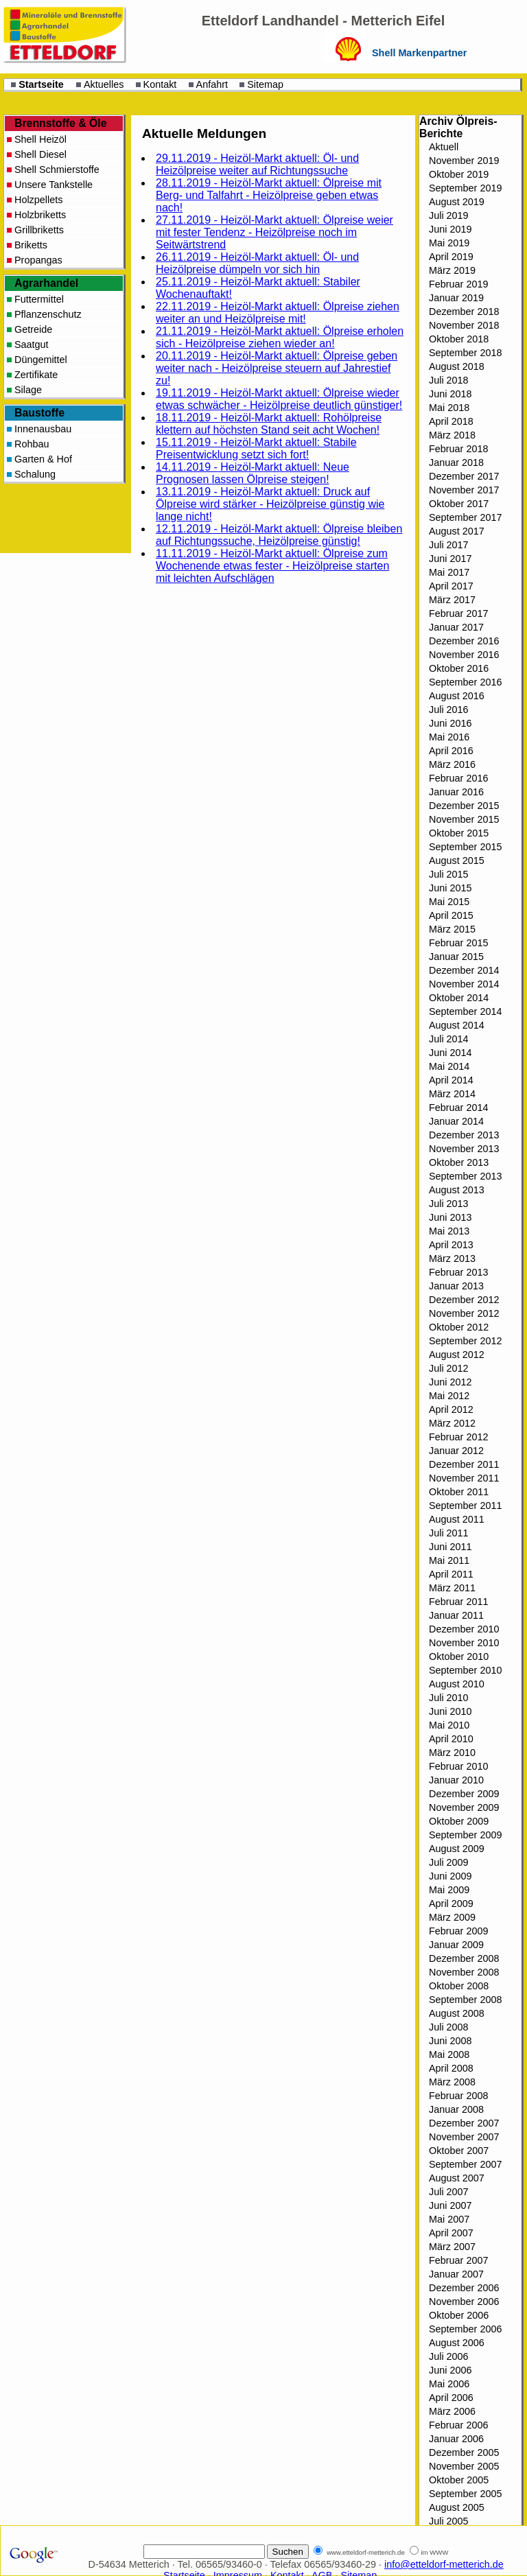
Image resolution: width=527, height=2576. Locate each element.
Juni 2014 (450, 1052)
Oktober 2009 (459, 1821)
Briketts (30, 244)
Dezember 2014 (464, 970)
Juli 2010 (449, 1697)
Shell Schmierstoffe (56, 169)
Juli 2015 (449, 874)
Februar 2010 (458, 1766)
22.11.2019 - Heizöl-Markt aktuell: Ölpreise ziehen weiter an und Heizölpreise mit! (277, 313)
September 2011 (465, 1505)
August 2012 (456, 1354)
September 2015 (465, 846)
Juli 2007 (449, 2191)
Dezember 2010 (464, 1629)
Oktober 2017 (459, 503)
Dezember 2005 (464, 2452)
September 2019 (465, 188)
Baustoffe (39, 413)
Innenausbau (42, 428)
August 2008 (456, 2013)
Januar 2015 (456, 956)
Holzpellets (38, 199)
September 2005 (465, 2493)
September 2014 (465, 1011)
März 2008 (452, 2081)
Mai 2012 (449, 1395)
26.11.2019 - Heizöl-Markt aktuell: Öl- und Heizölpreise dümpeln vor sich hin (257, 263)
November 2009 (464, 1807)
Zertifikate (36, 374)
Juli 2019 (449, 215)
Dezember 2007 (464, 2123)
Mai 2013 (449, 1231)
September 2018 (465, 352)
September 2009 (465, 1834)
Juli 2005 (449, 2521)
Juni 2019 (450, 229)
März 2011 (452, 1587)
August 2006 (456, 2342)
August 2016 (456, 695)
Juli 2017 (449, 544)
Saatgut (31, 344)
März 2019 (452, 270)
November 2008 (464, 1972)
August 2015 (456, 860)
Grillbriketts (39, 229)
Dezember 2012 (464, 1299)
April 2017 (451, 586)
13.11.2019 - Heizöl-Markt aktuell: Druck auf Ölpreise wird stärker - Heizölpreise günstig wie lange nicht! (270, 504)
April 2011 (451, 1574)
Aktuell (443, 146)
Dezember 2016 (464, 640)
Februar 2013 (458, 1272)
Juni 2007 (450, 2205)
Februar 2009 (458, 1930)
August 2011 (456, 1519)
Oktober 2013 (459, 1162)
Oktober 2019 (459, 174)
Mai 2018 (449, 407)
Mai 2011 (449, 1560)
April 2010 (451, 1738)
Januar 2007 (456, 2274)
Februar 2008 (458, 2095)
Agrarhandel (46, 283)
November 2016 (464, 654)
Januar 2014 (456, 1121)
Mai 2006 (449, 2383)
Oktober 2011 (459, 1491)
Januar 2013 (456, 1285)
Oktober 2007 (459, 2150)
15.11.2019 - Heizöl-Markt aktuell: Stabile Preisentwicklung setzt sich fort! (256, 448)
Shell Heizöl (40, 139)
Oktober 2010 (459, 1656)
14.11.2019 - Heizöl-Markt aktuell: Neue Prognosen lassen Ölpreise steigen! (252, 473)
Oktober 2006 (459, 2315)
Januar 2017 (456, 627)
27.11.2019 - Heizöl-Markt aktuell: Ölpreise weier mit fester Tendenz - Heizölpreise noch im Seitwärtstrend (274, 232)
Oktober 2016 (459, 668)
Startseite (41, 84)
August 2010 (456, 1683)
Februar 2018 (458, 448)
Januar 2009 (456, 1944)
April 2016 (451, 750)
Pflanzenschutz (48, 314)
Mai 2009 (449, 1889)
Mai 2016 (449, 736)
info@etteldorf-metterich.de (444, 2564)
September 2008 (465, 1999)
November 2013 (464, 1148)
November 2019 (464, 160)
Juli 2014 (449, 1038)
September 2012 (465, 1340)
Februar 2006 (458, 2425)
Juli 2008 (449, 2027)
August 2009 (456, 1848)
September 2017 (465, 517)
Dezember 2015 (464, 805)
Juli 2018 (449, 380)
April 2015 (451, 915)
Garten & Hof (43, 459)
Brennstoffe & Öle (60, 123)
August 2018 (456, 366)
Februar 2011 (458, 1601)
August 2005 (456, 2507)
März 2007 (452, 2246)
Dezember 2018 (464, 311)
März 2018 (452, 435)
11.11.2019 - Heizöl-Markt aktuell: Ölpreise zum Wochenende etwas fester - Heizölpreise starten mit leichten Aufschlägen (272, 566)
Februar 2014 (458, 1107)
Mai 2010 (449, 1725)
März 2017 (452, 599)
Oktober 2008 (459, 1985)
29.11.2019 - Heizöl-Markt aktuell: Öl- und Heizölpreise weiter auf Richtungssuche (257, 164)
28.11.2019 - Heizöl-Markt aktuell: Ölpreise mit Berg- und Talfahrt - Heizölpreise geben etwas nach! (269, 195)
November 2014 (464, 984)
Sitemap (265, 84)
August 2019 (456, 201)
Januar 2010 (456, 1780)
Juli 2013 (449, 1203)
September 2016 (465, 682)
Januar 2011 (456, 1615)
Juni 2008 (450, 2040)
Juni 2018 (450, 393)
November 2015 (464, 819)
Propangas (38, 260)
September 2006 (465, 2328)
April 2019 (451, 256)
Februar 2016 (458, 778)
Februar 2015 (458, 942)
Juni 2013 (450, 1217)
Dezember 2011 (464, 1464)
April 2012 (451, 1409)
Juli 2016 (449, 709)
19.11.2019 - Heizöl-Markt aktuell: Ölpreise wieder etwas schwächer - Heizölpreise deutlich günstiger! (279, 399)
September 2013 (465, 1176)
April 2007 (451, 2232)
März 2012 (452, 1423)
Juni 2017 (450, 558)
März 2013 (452, 1258)
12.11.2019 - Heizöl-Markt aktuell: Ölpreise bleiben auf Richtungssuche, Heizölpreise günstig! (279, 535)
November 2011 (464, 1478)
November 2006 (464, 2301)
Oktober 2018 (459, 338)
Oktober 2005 (459, 2479)
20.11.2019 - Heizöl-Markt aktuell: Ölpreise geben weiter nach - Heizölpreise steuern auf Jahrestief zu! (276, 368)
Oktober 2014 (459, 997)
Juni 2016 (450, 723)
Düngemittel (40, 359)
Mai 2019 (449, 242)
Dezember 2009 (464, 1793)
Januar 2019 (456, 297)
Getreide (33, 329)
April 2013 (451, 1244)
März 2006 (452, 2411)
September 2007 (465, 2164)
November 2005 (464, 2466)
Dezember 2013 (464, 1134)
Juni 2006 (450, 2370)
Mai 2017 (449, 572)
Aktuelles (104, 84)
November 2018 (464, 325)
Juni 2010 (450, 1711)
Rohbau (31, 443)
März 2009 (452, 1917)
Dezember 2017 (464, 476)
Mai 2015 (449, 901)
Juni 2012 (450, 1382)
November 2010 (464, 1642)
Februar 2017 (458, 613)
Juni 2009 (450, 1876)
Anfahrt (212, 84)
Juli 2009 (449, 1862)
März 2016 (452, 764)
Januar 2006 (456, 2438)
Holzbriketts (40, 214)
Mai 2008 (449, 2054)
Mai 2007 (449, 2219)
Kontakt (160, 84)
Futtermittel (39, 299)
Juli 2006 (449, 2356)
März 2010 (452, 1752)
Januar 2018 (456, 462)
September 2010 (465, 1670)
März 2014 (452, 1093)
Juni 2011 (450, 1546)
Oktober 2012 (459, 1327)
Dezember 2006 (464, 2287)
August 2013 (456, 1189)
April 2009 (451, 1903)
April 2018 (451, 421)
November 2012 (464, 1313)
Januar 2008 (456, 2109)
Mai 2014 (449, 1066)
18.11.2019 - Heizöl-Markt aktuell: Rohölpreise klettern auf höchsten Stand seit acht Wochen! (269, 424)
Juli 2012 (449, 1368)
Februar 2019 (458, 284)
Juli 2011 (449, 1532)
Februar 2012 (458, 1436)
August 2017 (456, 531)
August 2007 (456, 2178)
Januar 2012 (456, 1450)
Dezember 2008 (464, 1958)
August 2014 (456, 1025)
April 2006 (451, 2397)
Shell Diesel (40, 154)
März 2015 (452, 929)
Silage (28, 389)
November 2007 (464, 2136)
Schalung (35, 474)
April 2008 (451, 2068)
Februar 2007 (458, 2260)
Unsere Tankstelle (53, 184)
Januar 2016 (456, 791)
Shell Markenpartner (419, 52)
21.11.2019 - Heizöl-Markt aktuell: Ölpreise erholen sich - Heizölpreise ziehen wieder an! (279, 337)
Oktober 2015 (459, 833)
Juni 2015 (450, 887)
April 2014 (451, 1080)
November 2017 (464, 489)
